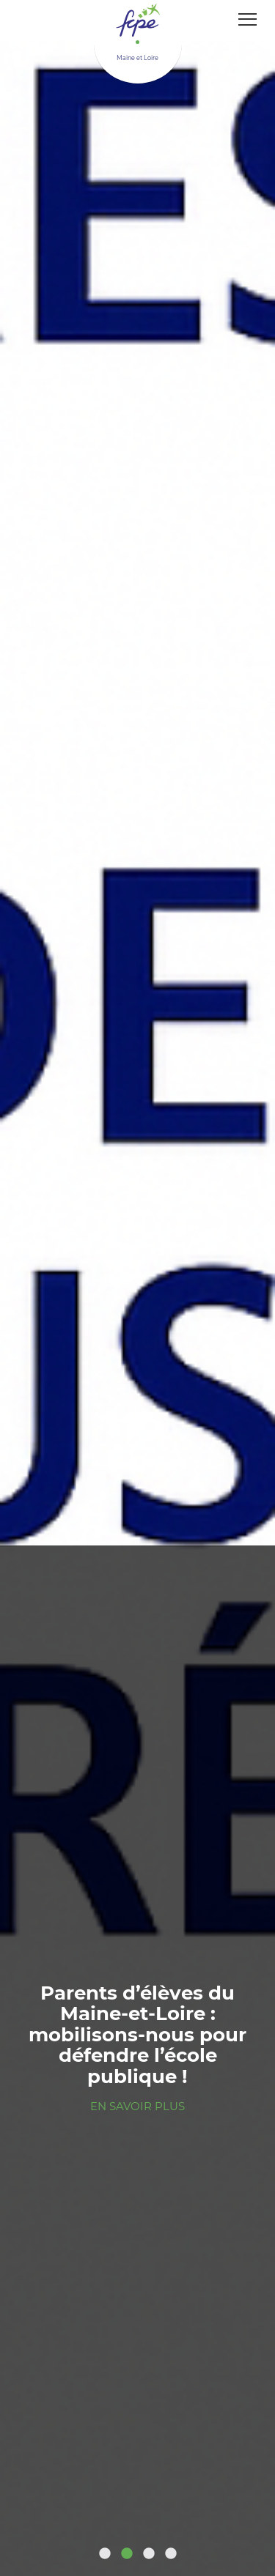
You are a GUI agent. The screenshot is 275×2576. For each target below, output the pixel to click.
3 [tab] (149, 2554)
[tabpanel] (137, 1288)
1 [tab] (105, 2554)
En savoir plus (137, 2106)
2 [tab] (127, 2554)
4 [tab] (171, 2554)
